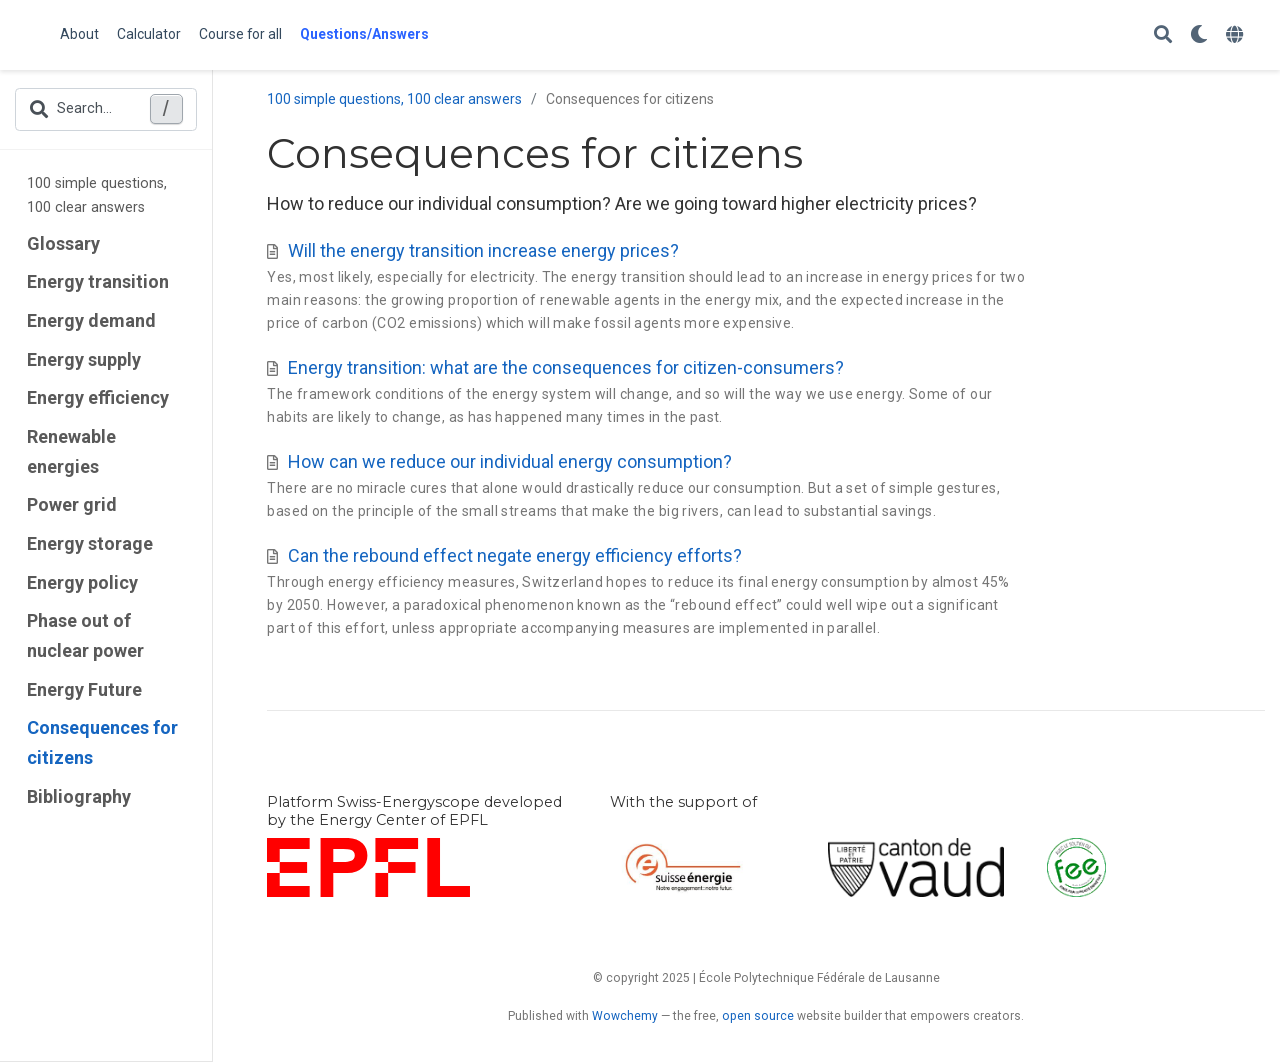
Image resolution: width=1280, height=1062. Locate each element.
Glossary (63, 243)
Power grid (72, 504)
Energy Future (84, 689)
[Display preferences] (1199, 35)
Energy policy (82, 582)
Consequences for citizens (102, 742)
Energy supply (84, 359)
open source (758, 1016)
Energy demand (91, 320)
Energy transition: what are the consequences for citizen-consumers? (566, 367)
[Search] (1163, 35)
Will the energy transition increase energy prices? (483, 250)
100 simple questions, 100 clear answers (97, 195)
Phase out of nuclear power (85, 635)
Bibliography (79, 796)
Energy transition (98, 281)
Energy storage (90, 543)
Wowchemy (625, 1016)
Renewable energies (71, 451)
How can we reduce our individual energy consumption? (510, 461)
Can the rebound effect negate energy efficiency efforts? (515, 555)
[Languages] (1237, 35)
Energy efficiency (98, 397)
